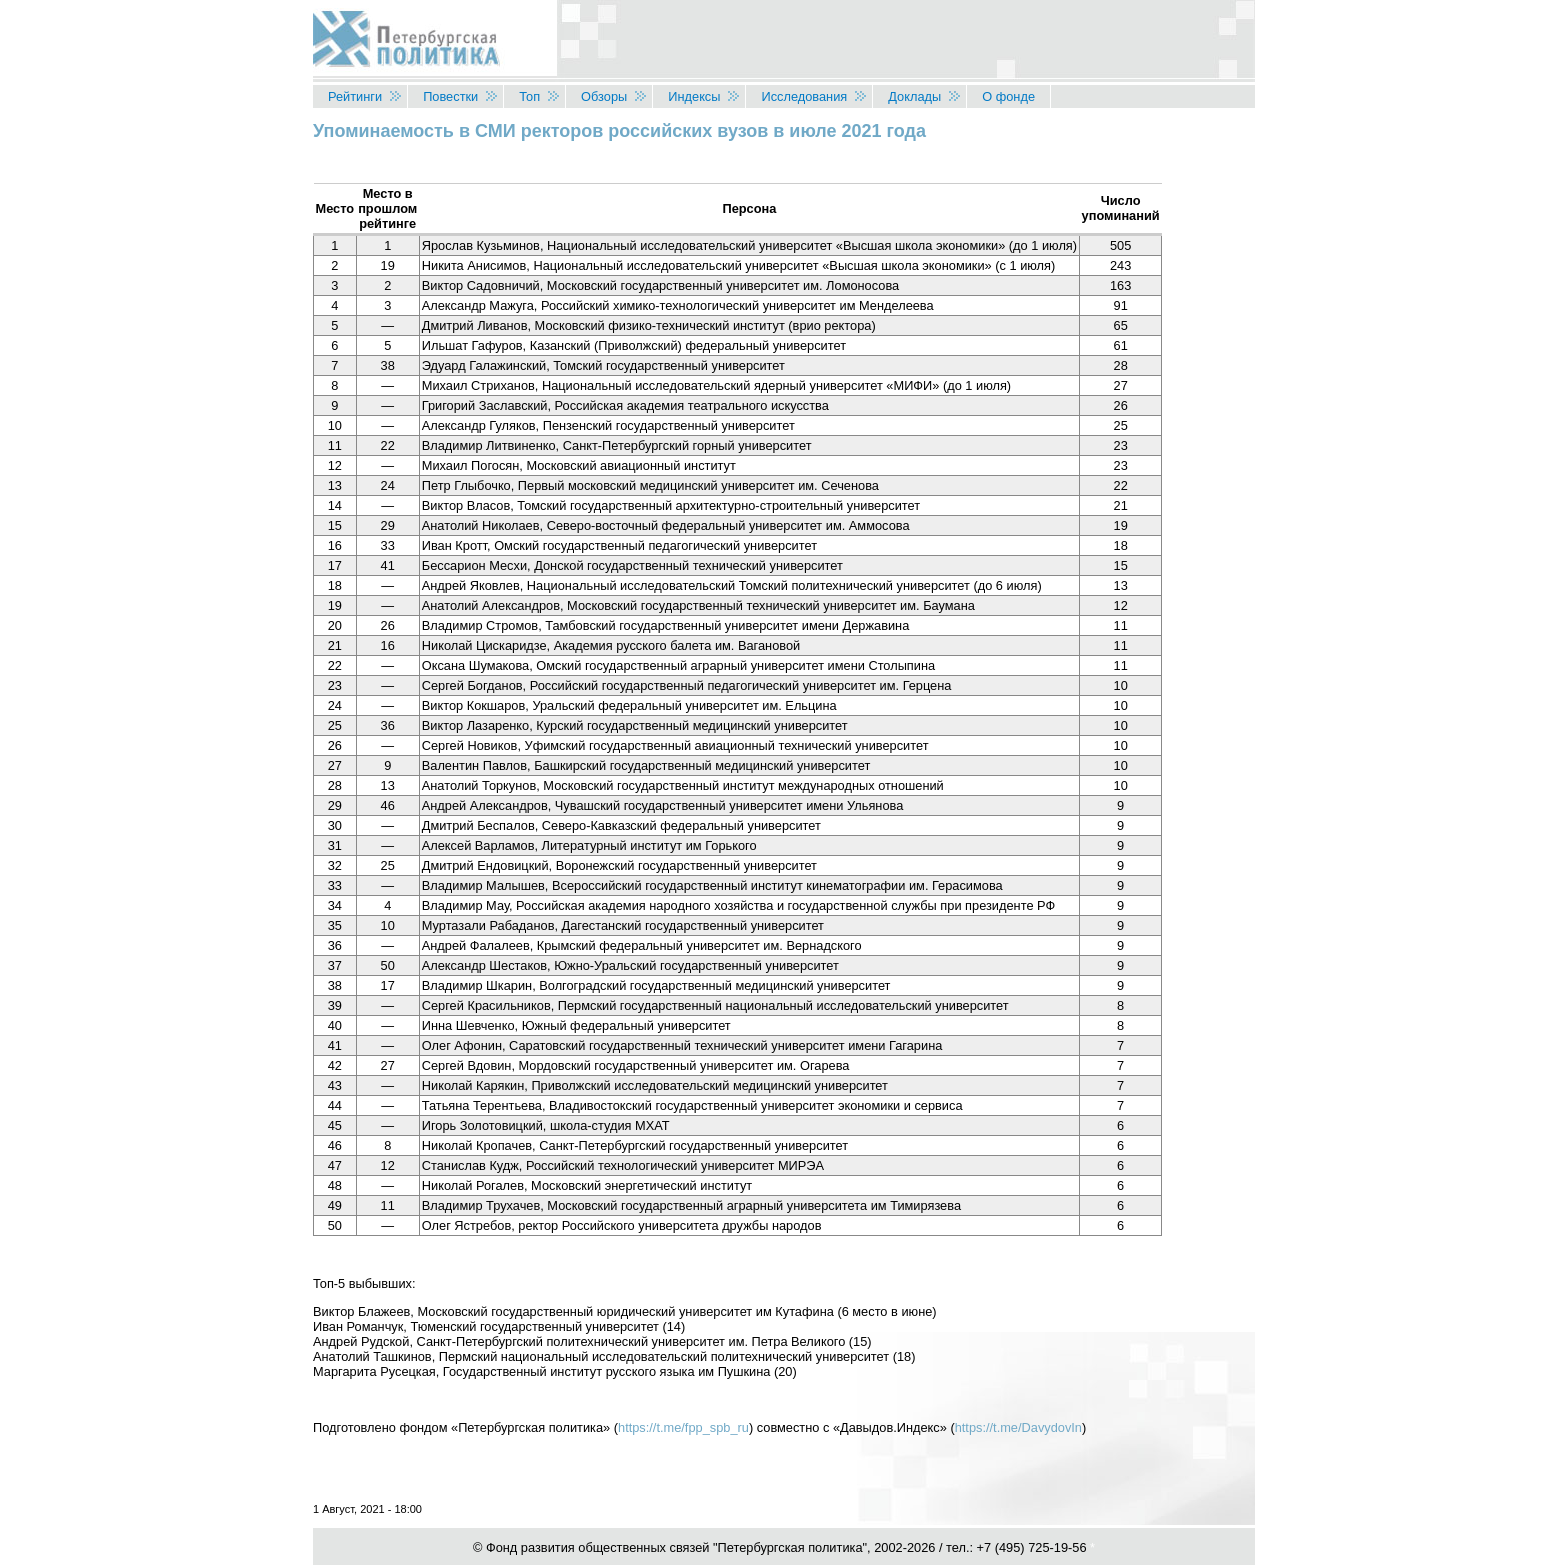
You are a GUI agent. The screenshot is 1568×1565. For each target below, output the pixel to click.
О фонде (1008, 96)
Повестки (450, 96)
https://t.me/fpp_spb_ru (683, 1427)
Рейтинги (355, 96)
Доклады (914, 96)
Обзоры (604, 96)
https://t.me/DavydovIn (1018, 1427)
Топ (529, 96)
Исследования (804, 96)
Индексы (694, 96)
